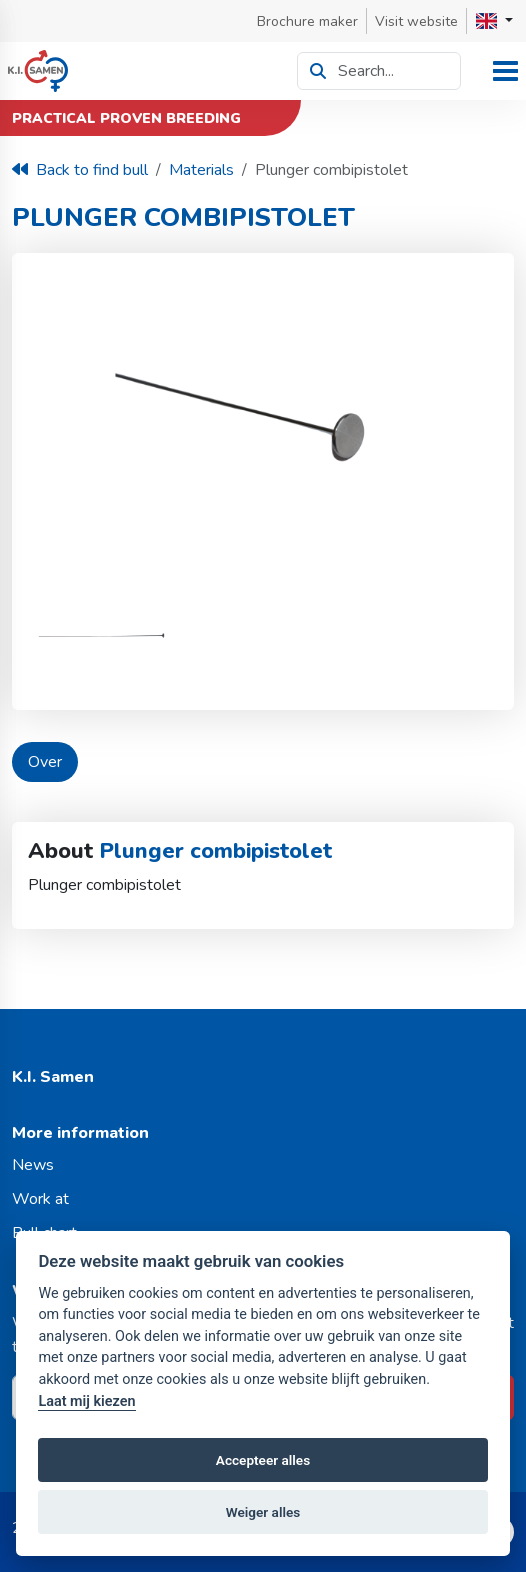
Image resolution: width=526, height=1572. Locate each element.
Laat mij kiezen (86, 1401)
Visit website (416, 21)
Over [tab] (45, 762)
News (33, 1165)
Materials (201, 170)
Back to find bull (80, 170)
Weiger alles (263, 1512)
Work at (40, 1199)
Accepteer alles (263, 1460)
